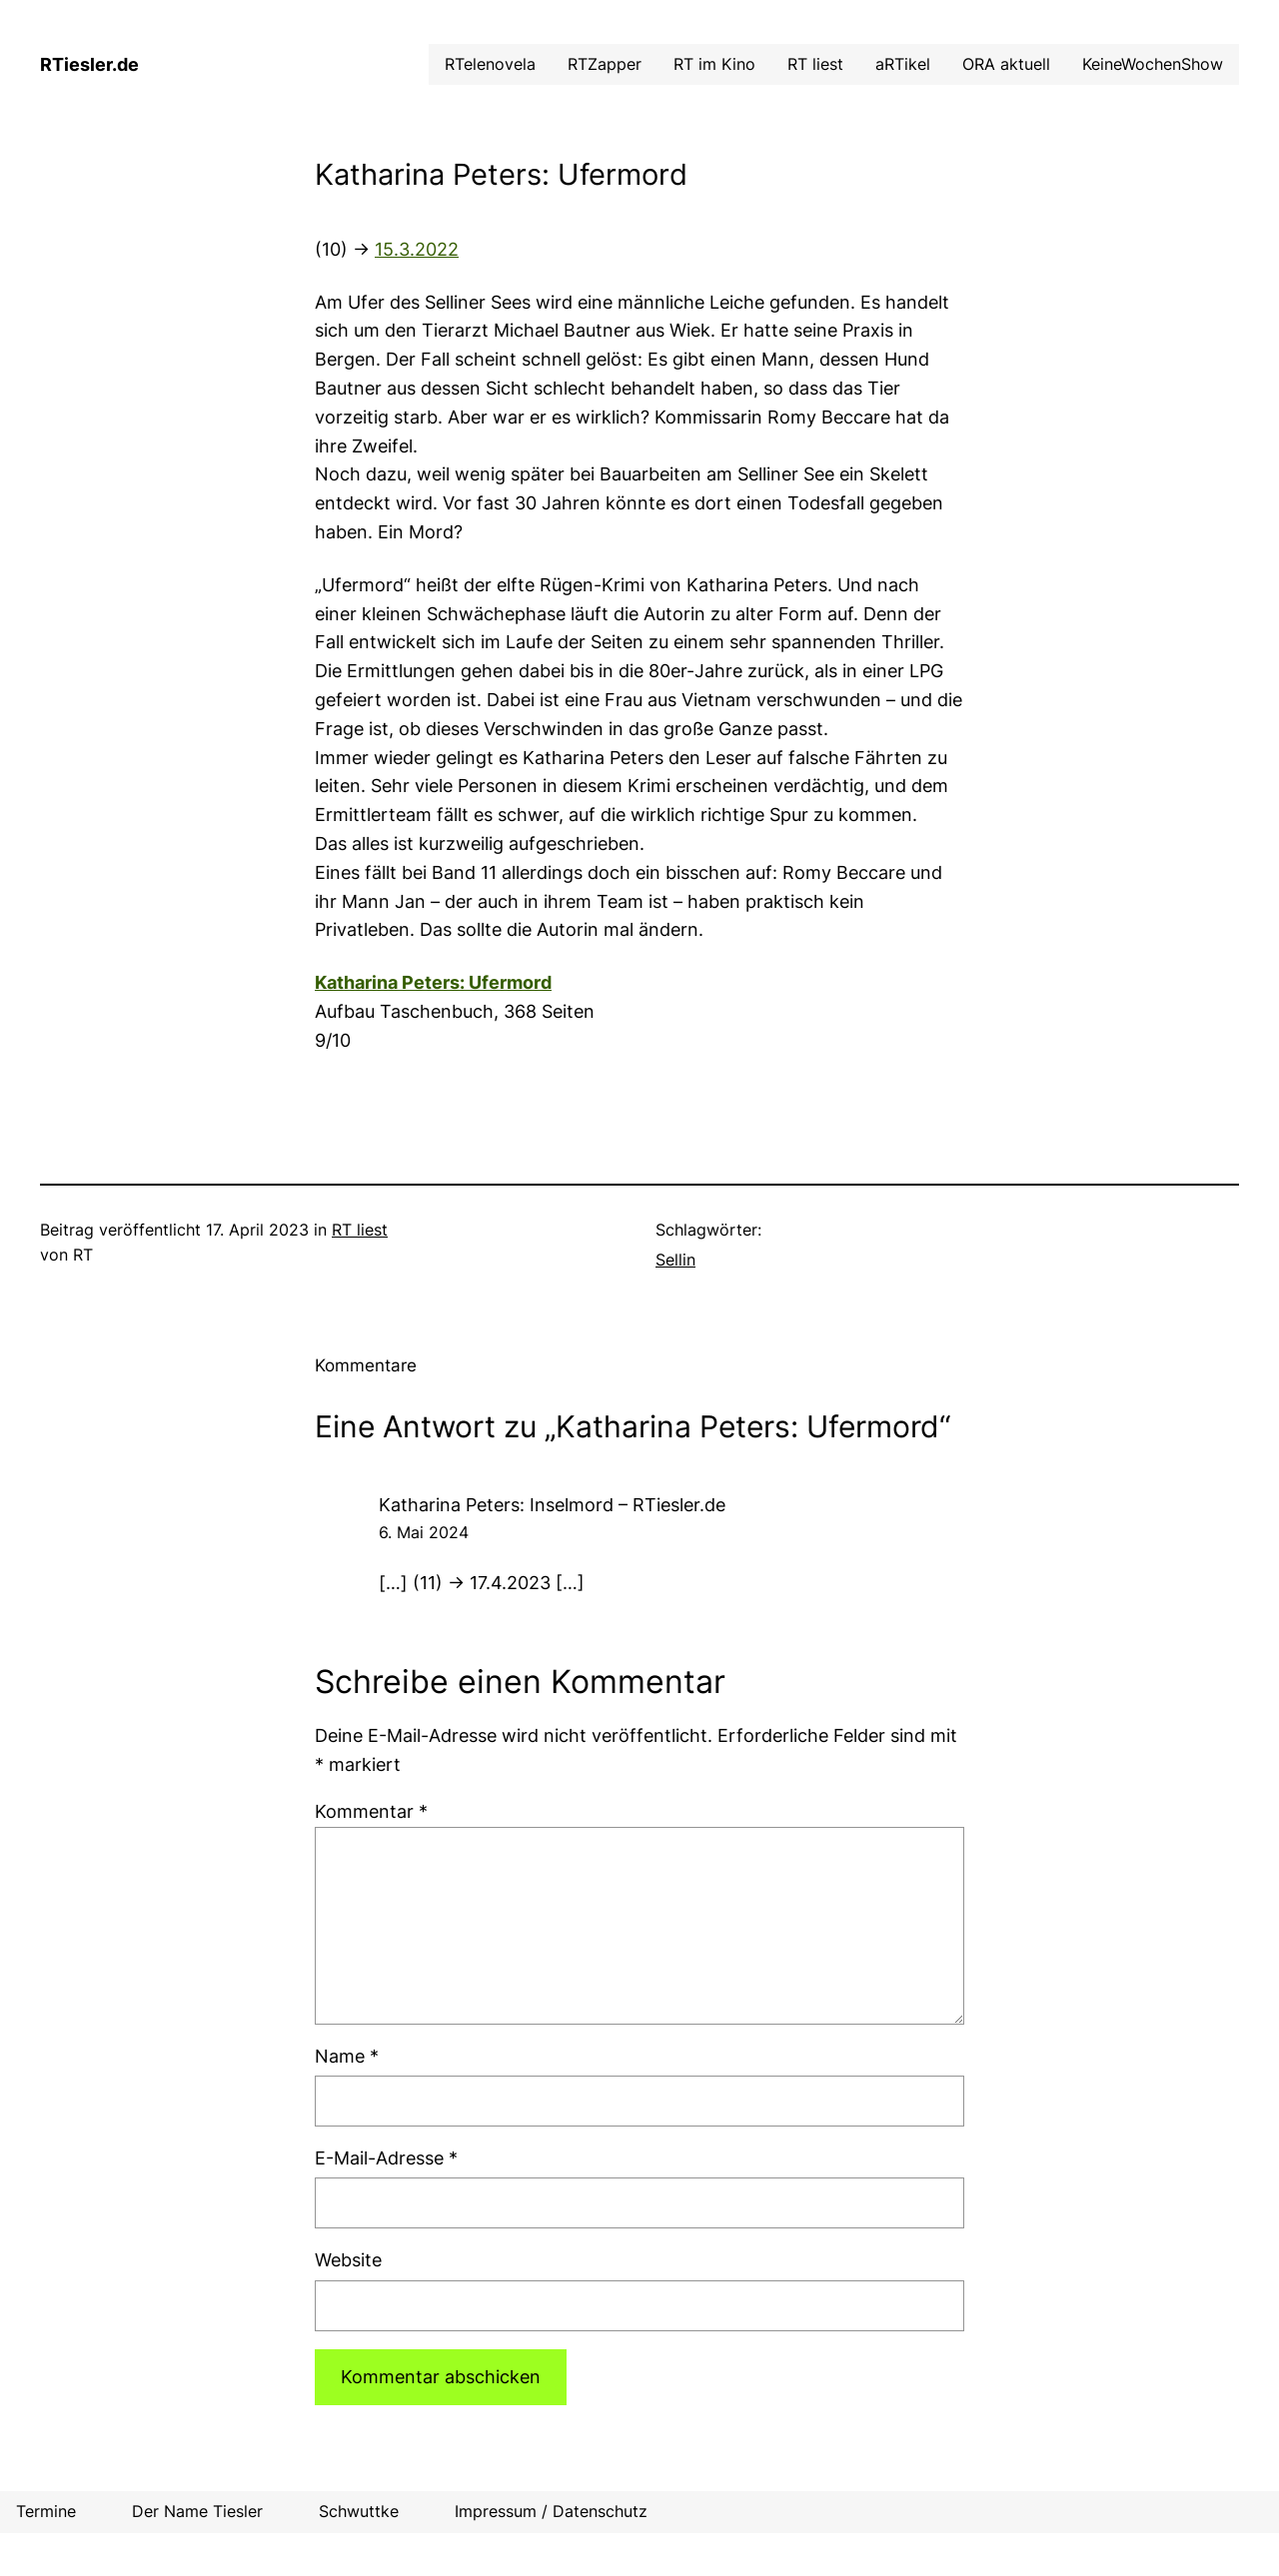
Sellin (675, 1260)
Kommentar (371, 1811)
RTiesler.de (89, 64)
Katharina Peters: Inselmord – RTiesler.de (552, 1504)
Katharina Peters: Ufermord (433, 982)
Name (347, 2056)
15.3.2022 (417, 249)
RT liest (360, 1230)
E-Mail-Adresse (386, 2157)
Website (348, 2259)
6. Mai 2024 (424, 1532)
